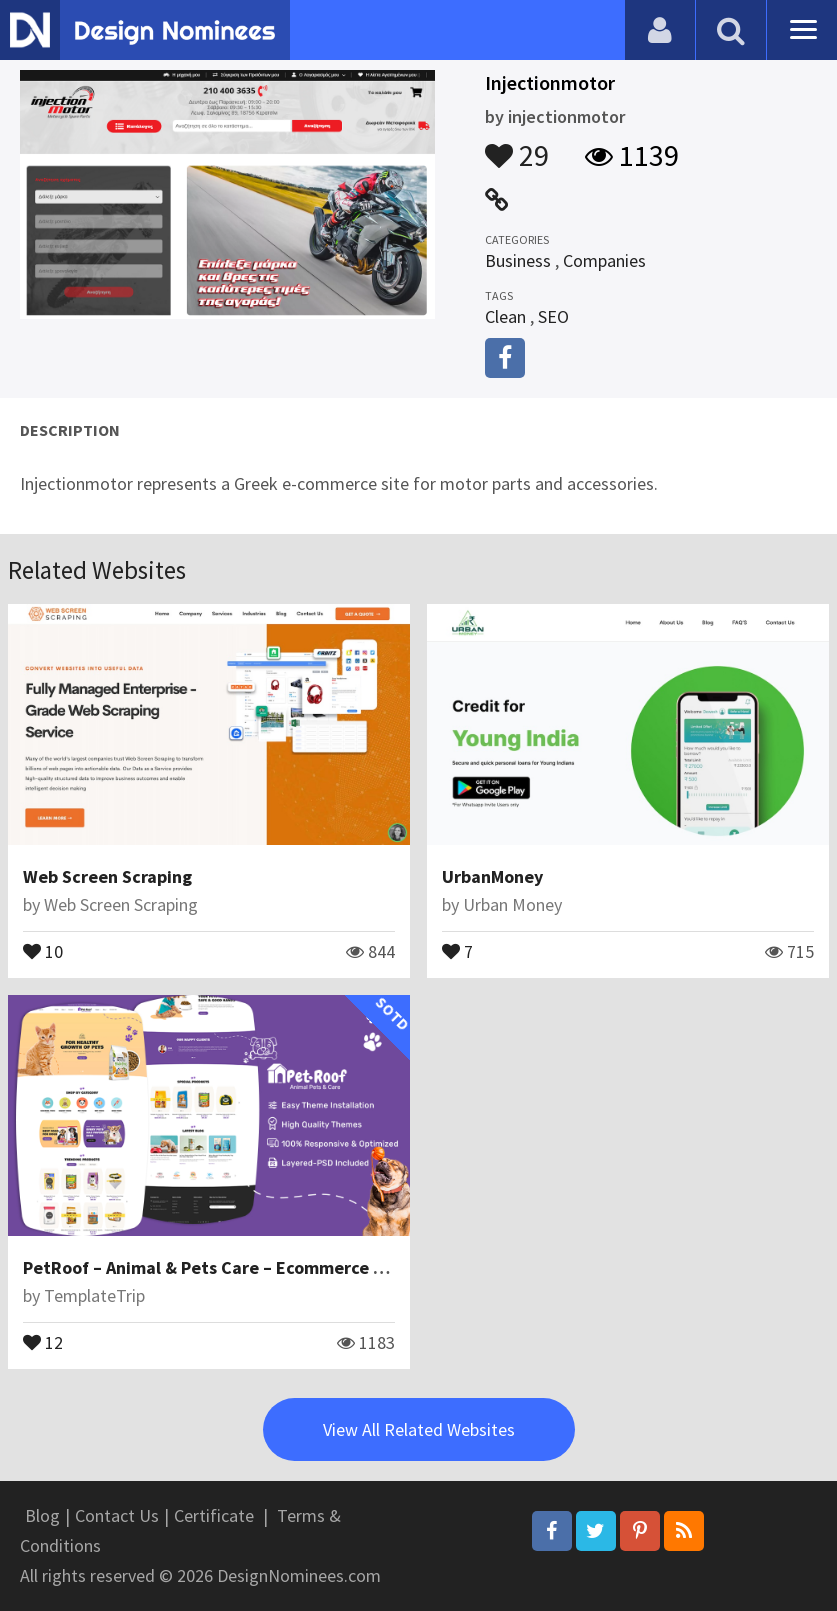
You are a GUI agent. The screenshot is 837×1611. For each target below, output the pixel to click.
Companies (604, 260)
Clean (505, 316)
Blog (42, 1515)
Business (518, 260)
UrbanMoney (492, 876)
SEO (553, 316)
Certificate (214, 1515)
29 (517, 146)
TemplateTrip (94, 1295)
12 (43, 1341)
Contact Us (117, 1515)
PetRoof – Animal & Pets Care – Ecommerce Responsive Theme (273, 1267)
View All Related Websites (419, 1429)
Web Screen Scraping (107, 876)
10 (43, 950)
